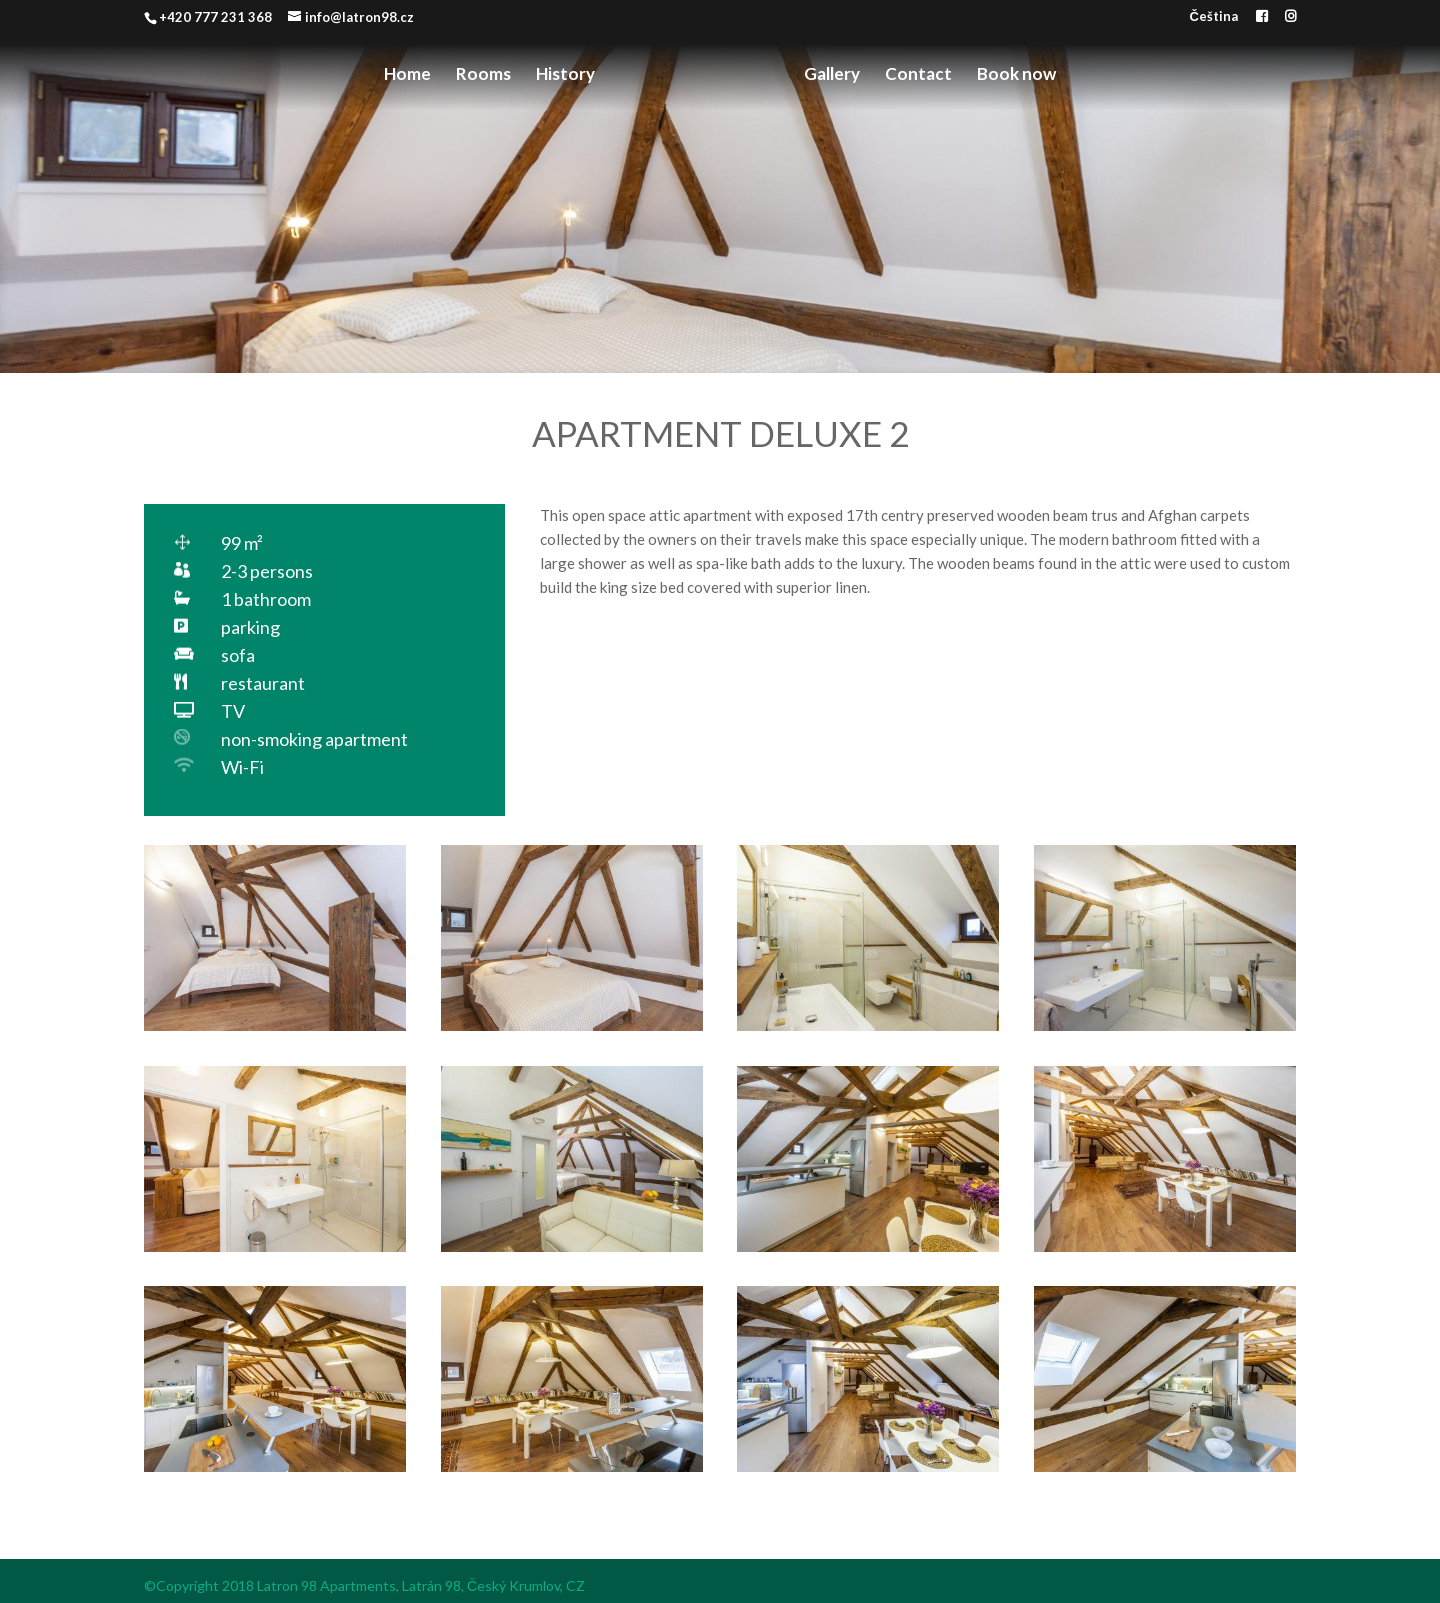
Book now (1016, 75)
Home (407, 75)
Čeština (1214, 17)
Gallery (832, 75)
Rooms (483, 75)
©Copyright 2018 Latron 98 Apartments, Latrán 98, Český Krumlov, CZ (364, 1585)
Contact (918, 75)
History (565, 75)
